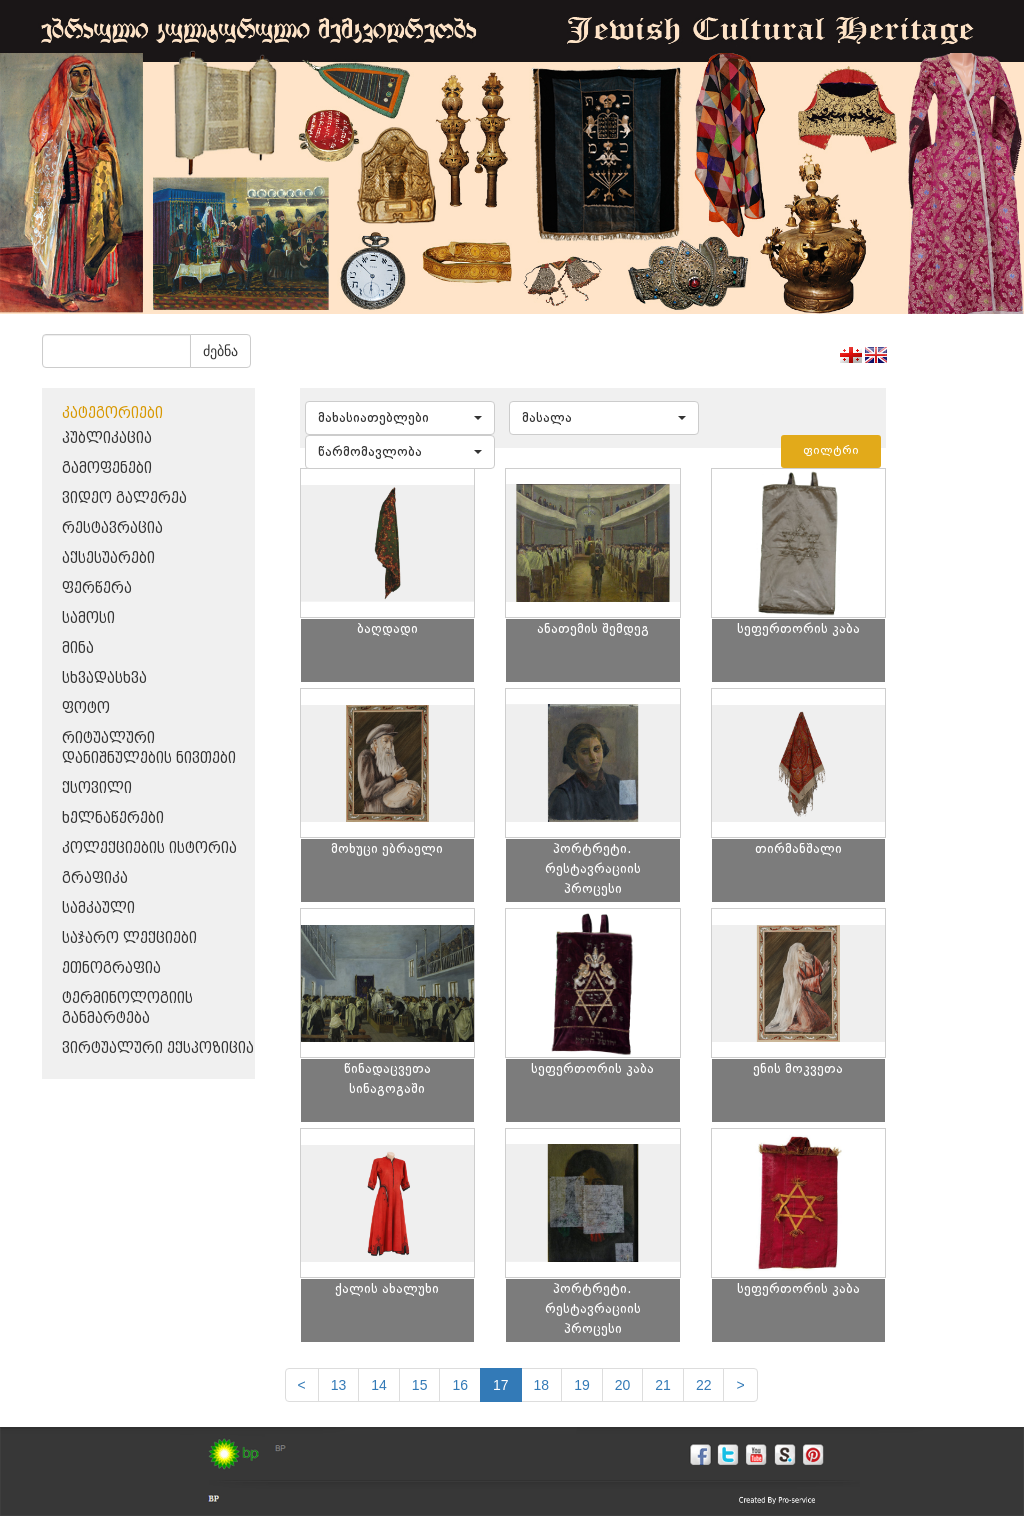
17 (501, 1385)
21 (663, 1385)
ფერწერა (97, 588)
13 (339, 1385)
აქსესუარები (108, 558)
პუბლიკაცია (107, 438)
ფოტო (86, 708)
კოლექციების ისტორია (149, 848)
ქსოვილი (97, 788)
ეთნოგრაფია (111, 968)
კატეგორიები (112, 413)
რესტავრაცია (112, 528)
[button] (400, 418)
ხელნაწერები (113, 818)
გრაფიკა (95, 878)
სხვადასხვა (104, 678)
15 (420, 1385)
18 (542, 1385)
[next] (740, 1385)
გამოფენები (107, 468)
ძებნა (220, 351)
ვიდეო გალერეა (124, 498)
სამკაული (98, 908)
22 (704, 1385)
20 (623, 1385)
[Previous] (302, 1385)
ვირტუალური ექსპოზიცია (158, 1048)
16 (460, 1385)
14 (379, 1385)
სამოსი (88, 618)
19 (582, 1385)
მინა (78, 648)
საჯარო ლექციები (129, 938)
